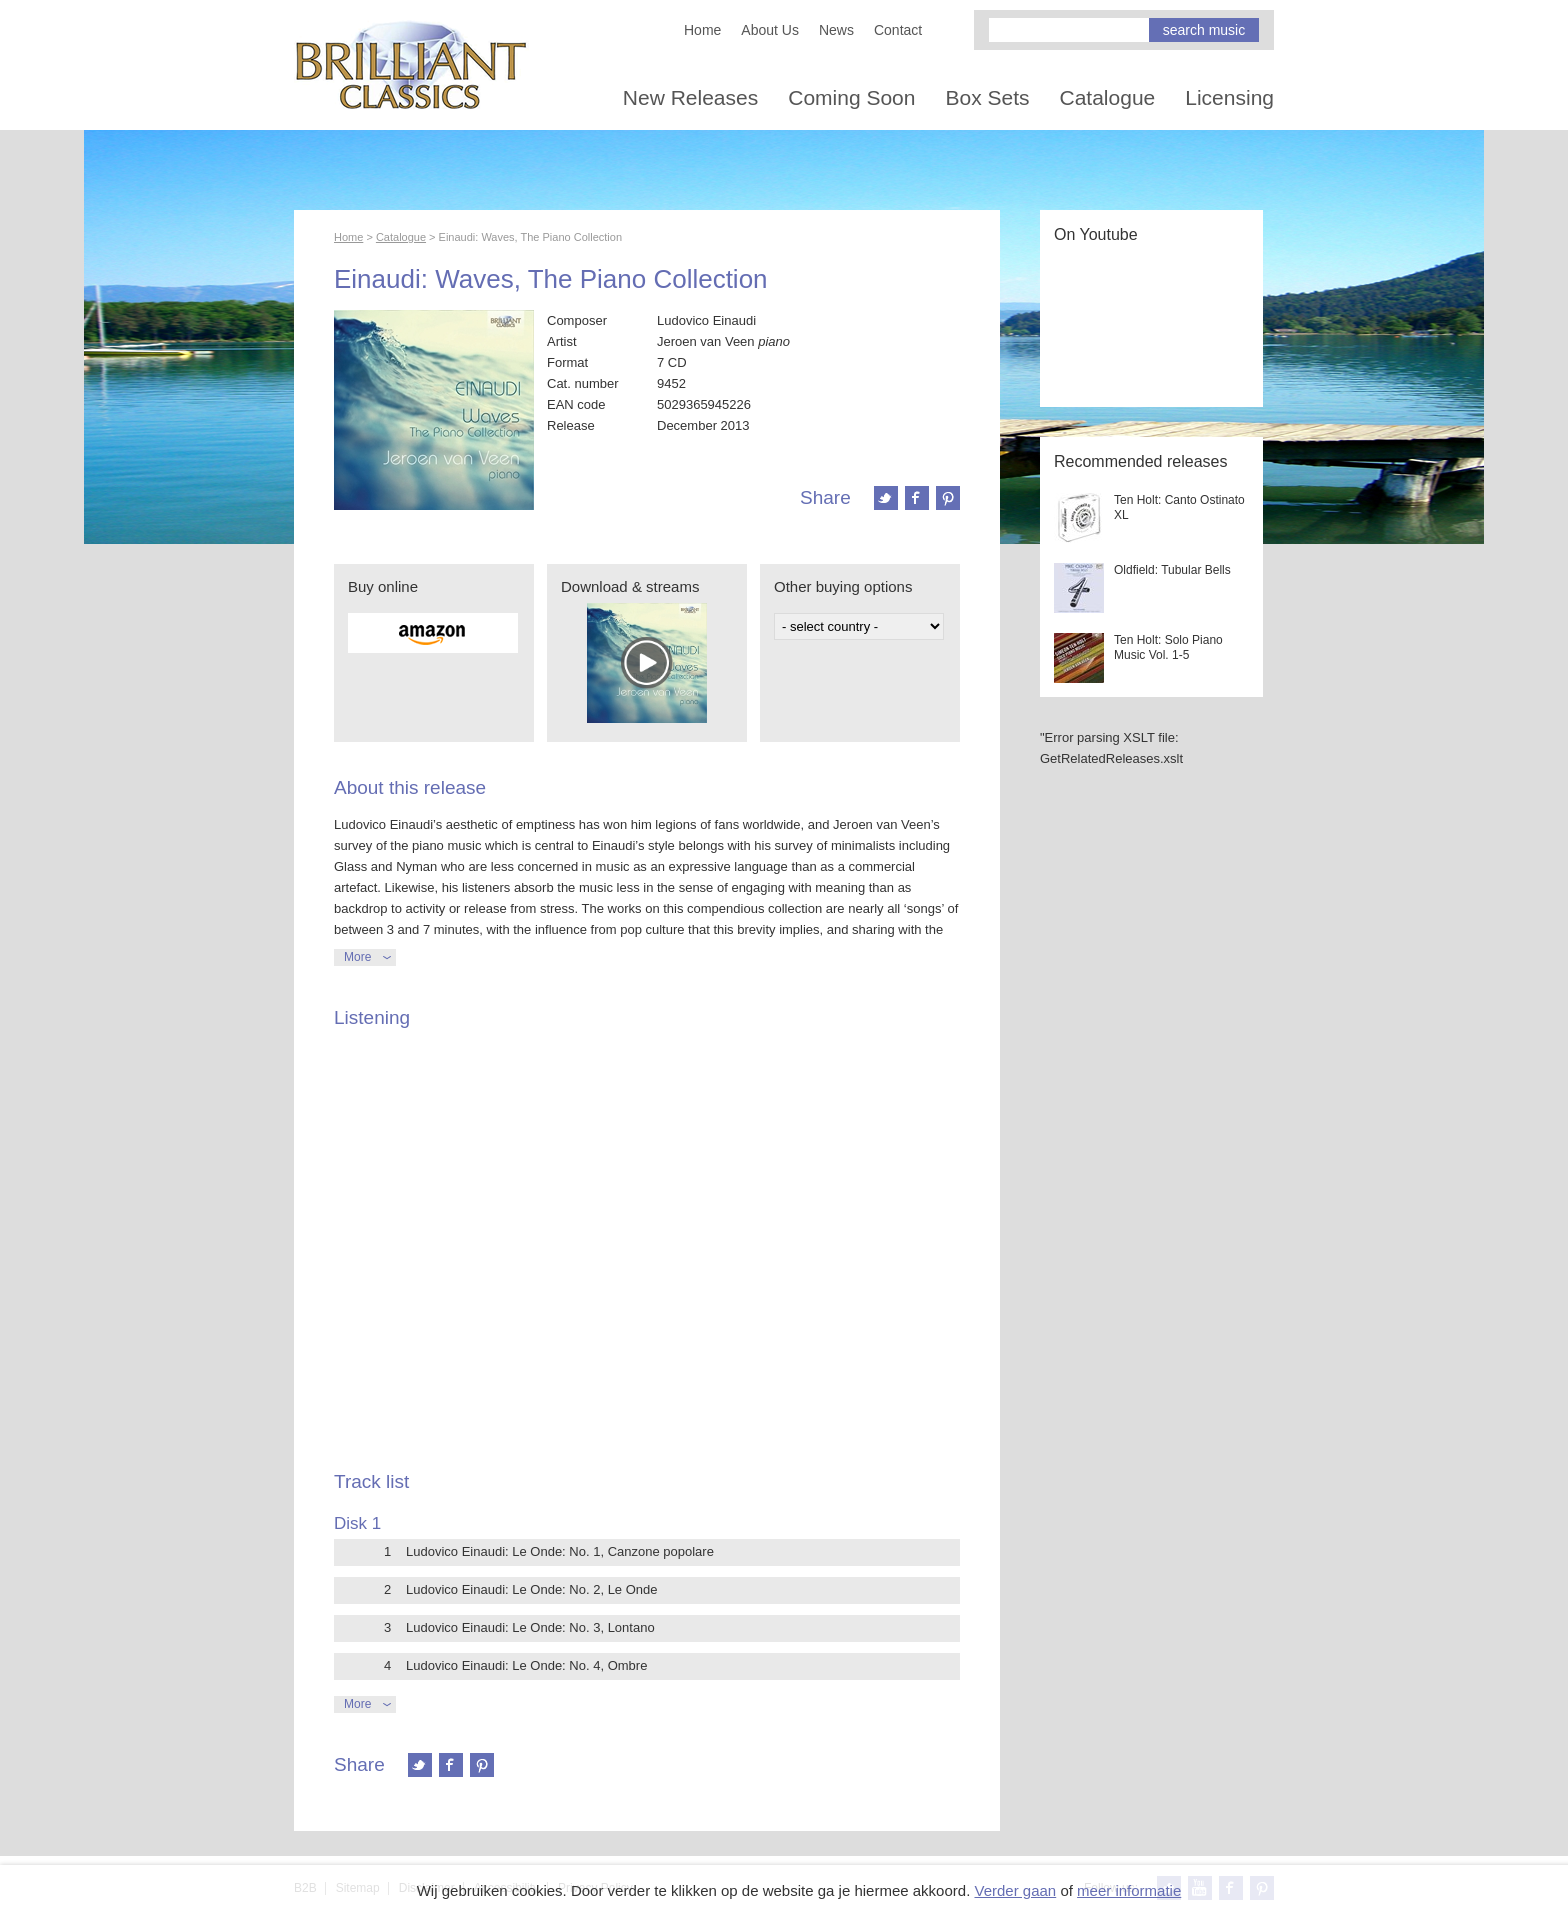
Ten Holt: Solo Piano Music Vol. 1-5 (1168, 647)
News (836, 30)
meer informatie (1129, 1890)
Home (702, 30)
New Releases (690, 97)
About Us (770, 30)
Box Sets (987, 97)
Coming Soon (851, 97)
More (357, 957)
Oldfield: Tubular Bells (1172, 570)
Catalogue (1108, 97)
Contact (898, 30)
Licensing (1229, 97)
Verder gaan (1015, 1890)
